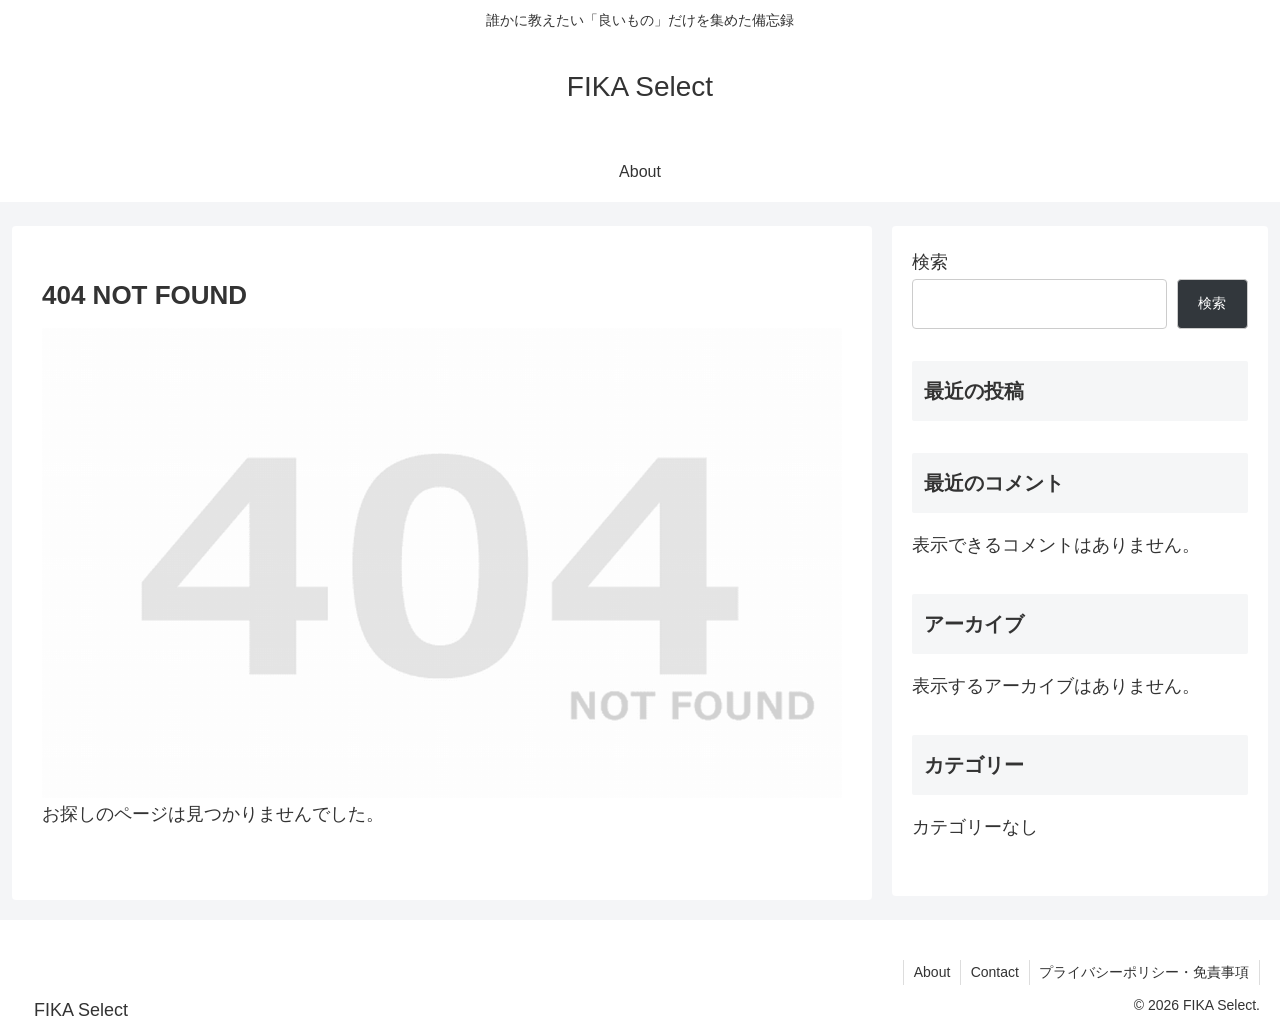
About (930, 972)
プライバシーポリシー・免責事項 (1144, 972)
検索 (930, 262)
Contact (994, 972)
